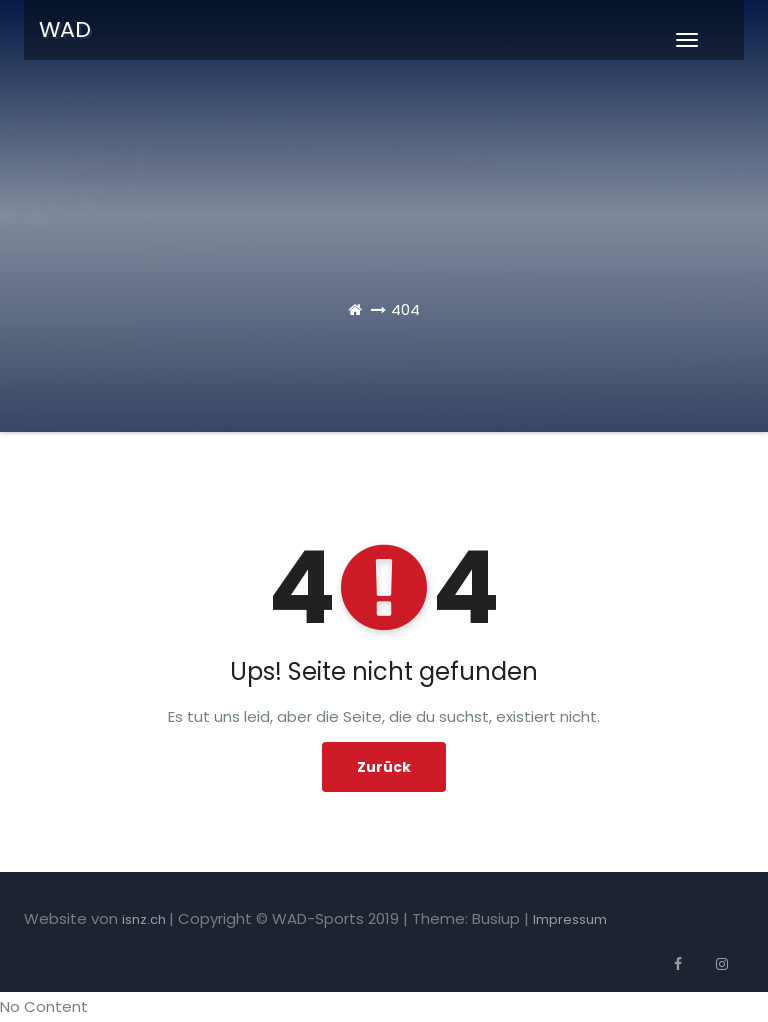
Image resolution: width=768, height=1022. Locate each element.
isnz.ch (145, 919)
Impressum (570, 919)
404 (405, 309)
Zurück (384, 767)
